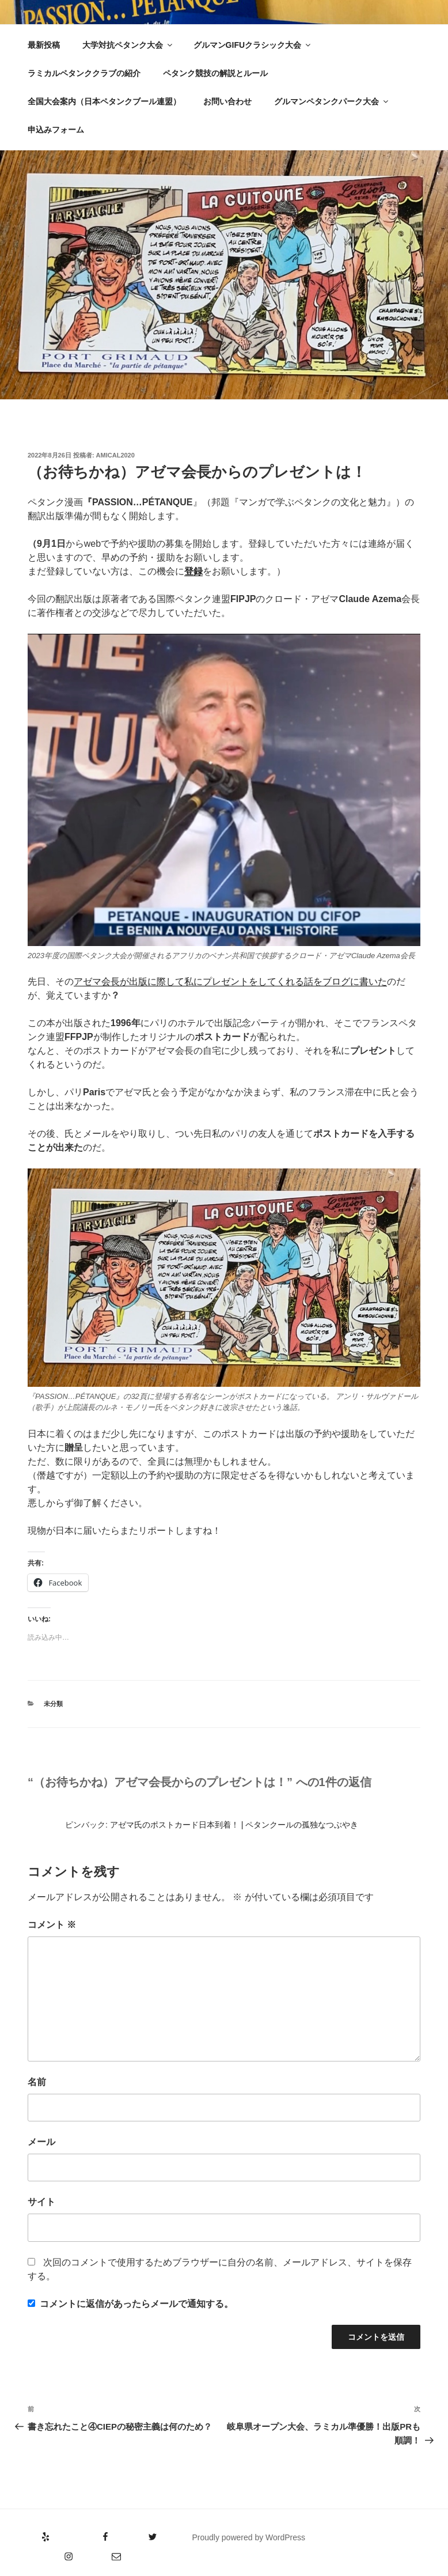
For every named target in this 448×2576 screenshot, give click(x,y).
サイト (41, 2202)
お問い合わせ (227, 101)
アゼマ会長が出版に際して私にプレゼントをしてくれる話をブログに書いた (230, 981)
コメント (52, 1925)
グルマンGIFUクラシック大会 (252, 45)
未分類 (53, 1703)
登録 (193, 571)
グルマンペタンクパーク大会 (332, 101)
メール (41, 2142)
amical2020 (115, 455)
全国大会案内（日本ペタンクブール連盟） (104, 101)
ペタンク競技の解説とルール (215, 73)
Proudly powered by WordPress (248, 2537)
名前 (37, 2082)
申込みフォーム (56, 129)
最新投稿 (44, 45)
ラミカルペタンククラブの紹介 (84, 73)
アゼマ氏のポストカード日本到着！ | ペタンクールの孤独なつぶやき (234, 1824)
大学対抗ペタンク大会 (128, 45)
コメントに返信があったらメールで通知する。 (130, 2304)
